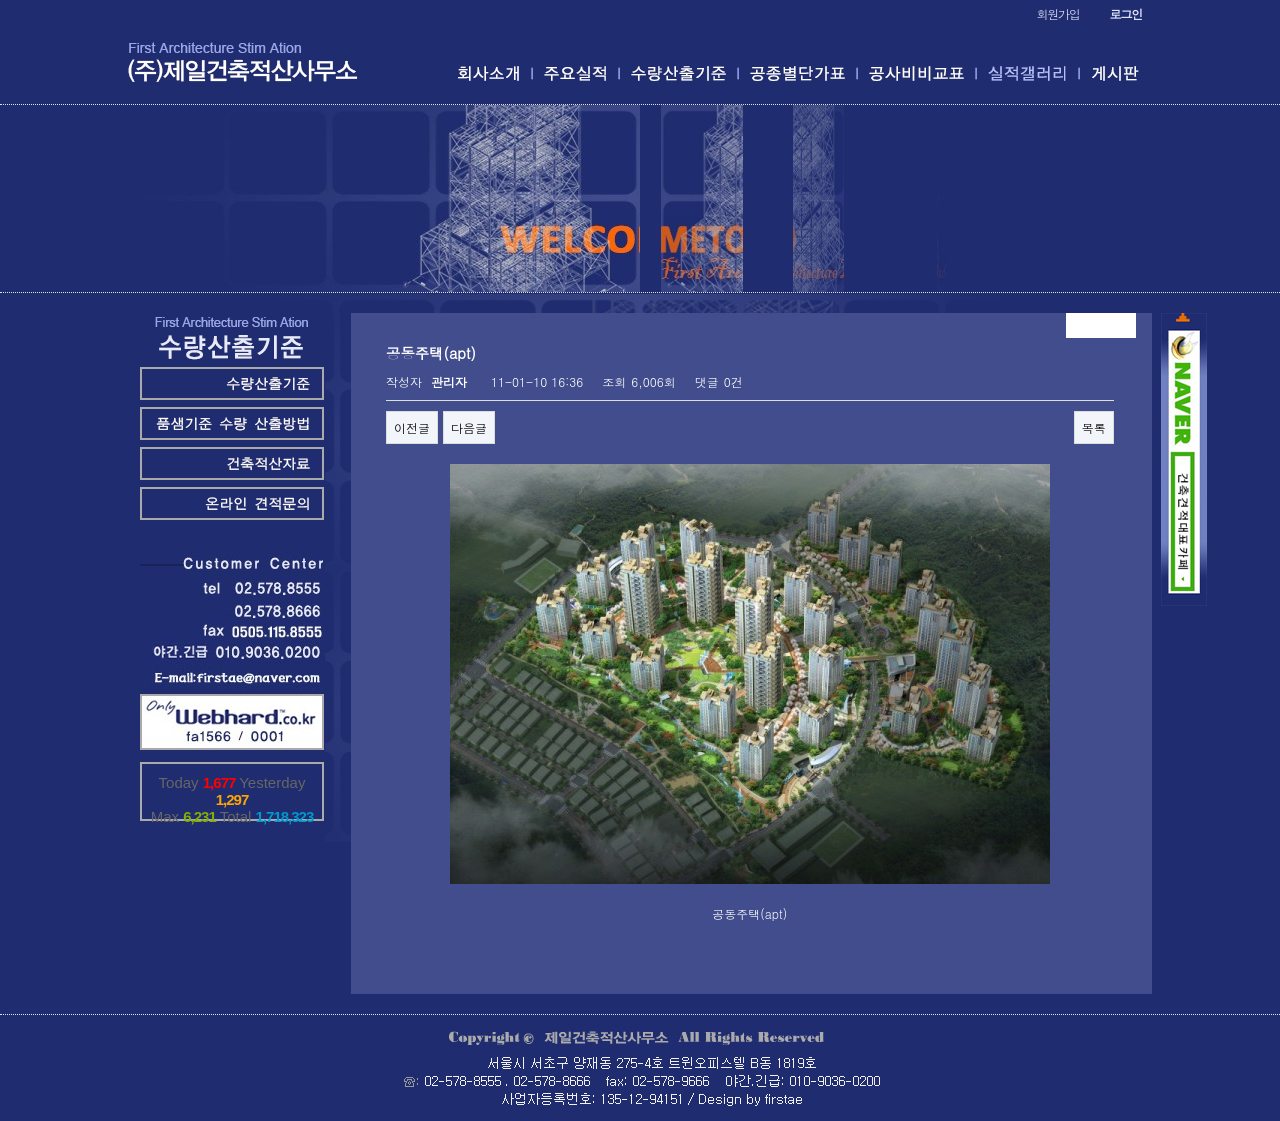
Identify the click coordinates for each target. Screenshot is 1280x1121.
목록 (1094, 427)
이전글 (412, 427)
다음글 (469, 427)
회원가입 (1057, 13)
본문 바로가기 (0, 0)
